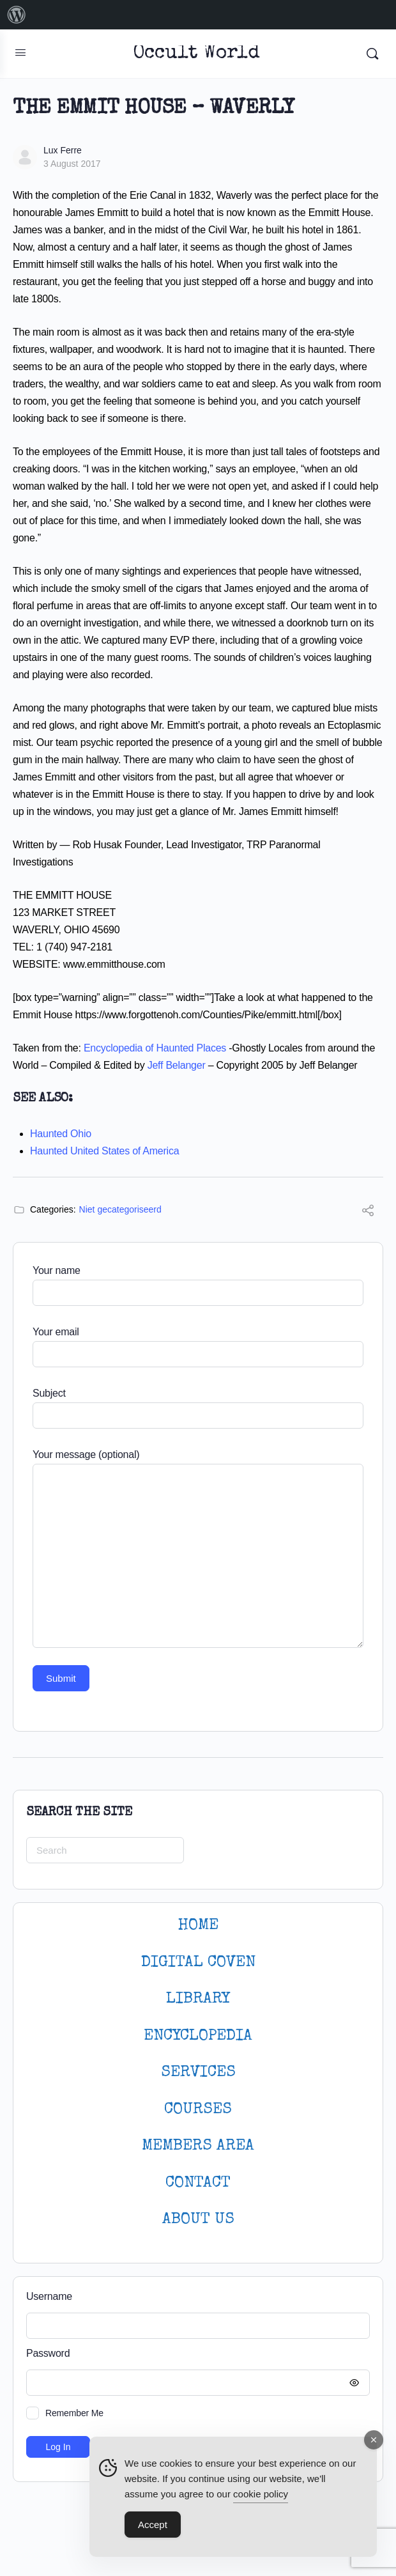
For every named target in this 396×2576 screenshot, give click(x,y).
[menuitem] (16, 14)
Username (49, 2296)
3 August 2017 (72, 164)
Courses (198, 2110)
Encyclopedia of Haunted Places (155, 1048)
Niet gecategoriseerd (120, 1209)
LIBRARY (198, 1999)
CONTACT (198, 2183)
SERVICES (198, 2073)
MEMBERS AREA (198, 2146)
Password (194, 2354)
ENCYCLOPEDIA (198, 2036)
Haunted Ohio (60, 1133)
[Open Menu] (20, 52)
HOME (198, 1926)
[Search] (372, 53)
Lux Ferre (62, 150)
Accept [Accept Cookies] (152, 2525)
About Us (198, 2220)
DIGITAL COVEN (198, 1963)
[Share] (368, 1212)
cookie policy (260, 2494)
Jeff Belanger (177, 1065)
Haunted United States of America (104, 1150)
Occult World (196, 54)
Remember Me (74, 2413)
